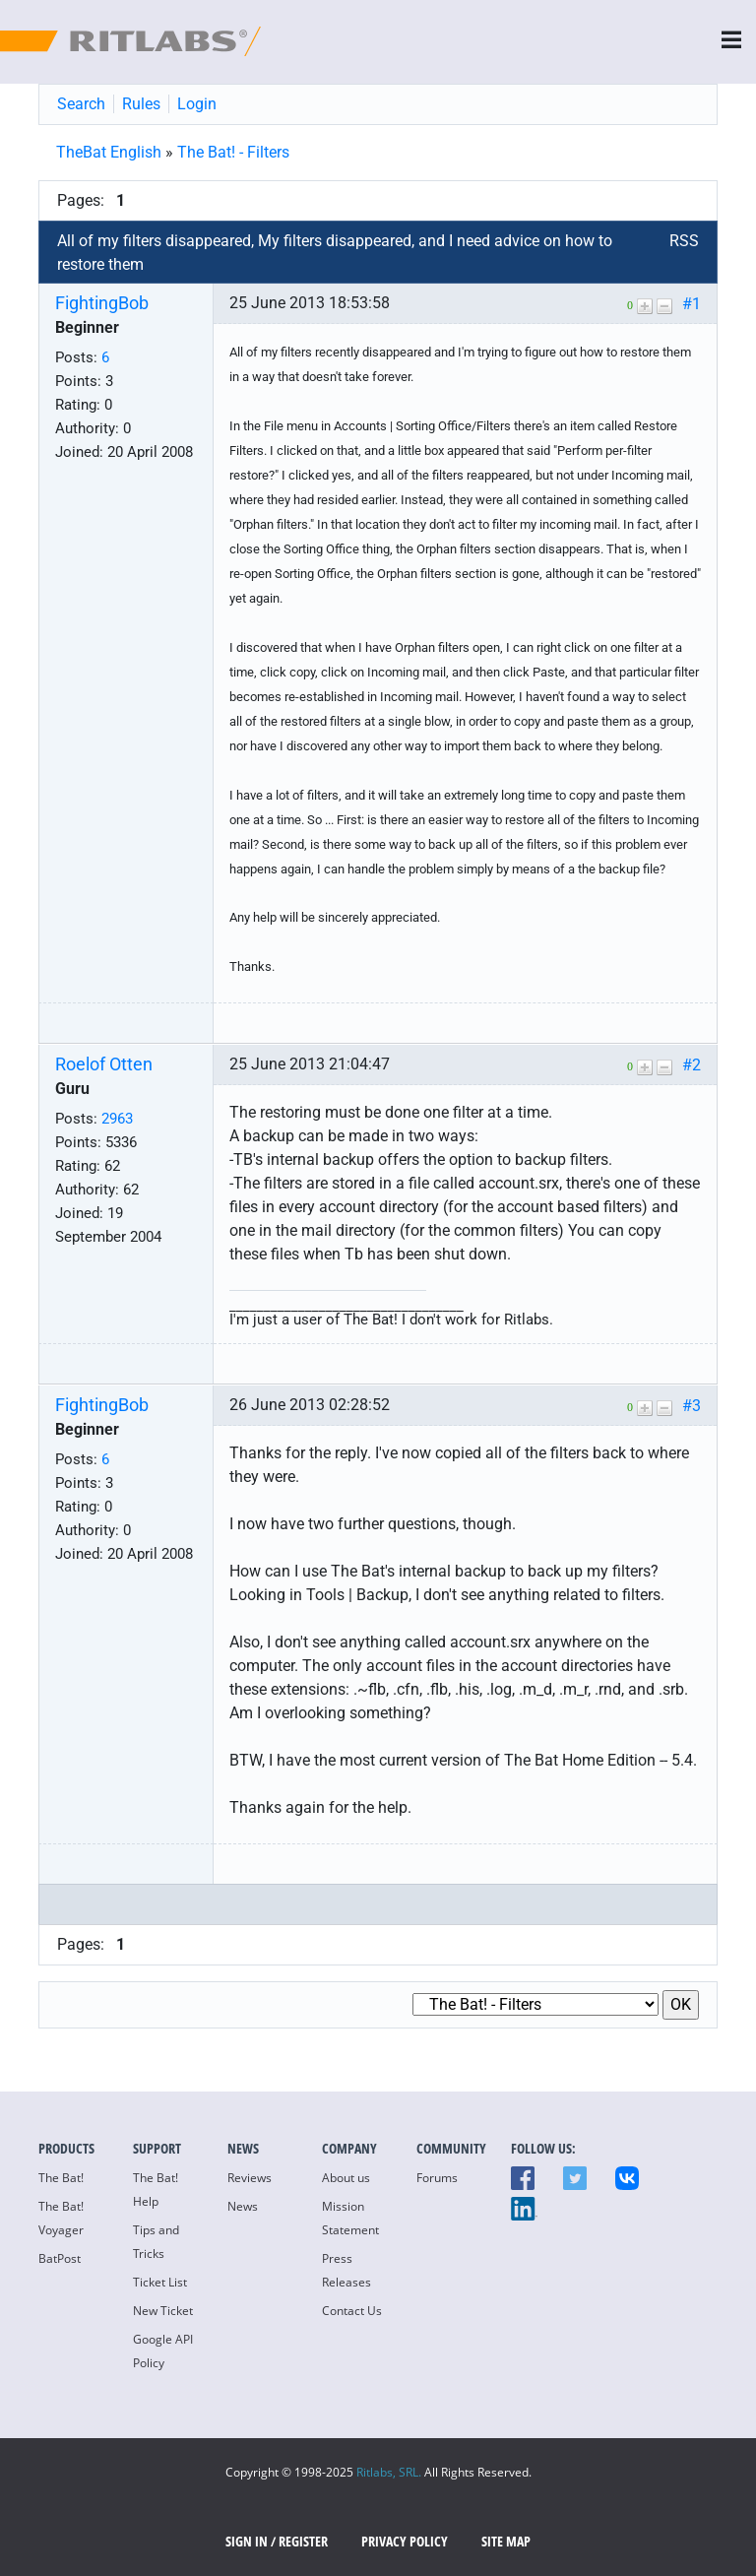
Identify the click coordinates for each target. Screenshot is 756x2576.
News (242, 2206)
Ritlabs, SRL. (388, 2472)
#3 (691, 1405)
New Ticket (163, 2310)
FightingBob (102, 303)
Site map (506, 2541)
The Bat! (61, 2177)
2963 (117, 1118)
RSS (684, 240)
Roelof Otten (104, 1064)
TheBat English (108, 152)
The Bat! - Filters (233, 152)
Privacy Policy (404, 2541)
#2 (691, 1065)
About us (346, 2177)
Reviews (249, 2177)
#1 (691, 303)
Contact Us (352, 2310)
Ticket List (160, 2282)
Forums (437, 2177)
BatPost (59, 2258)
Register (303, 2541)
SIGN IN (246, 2541)
